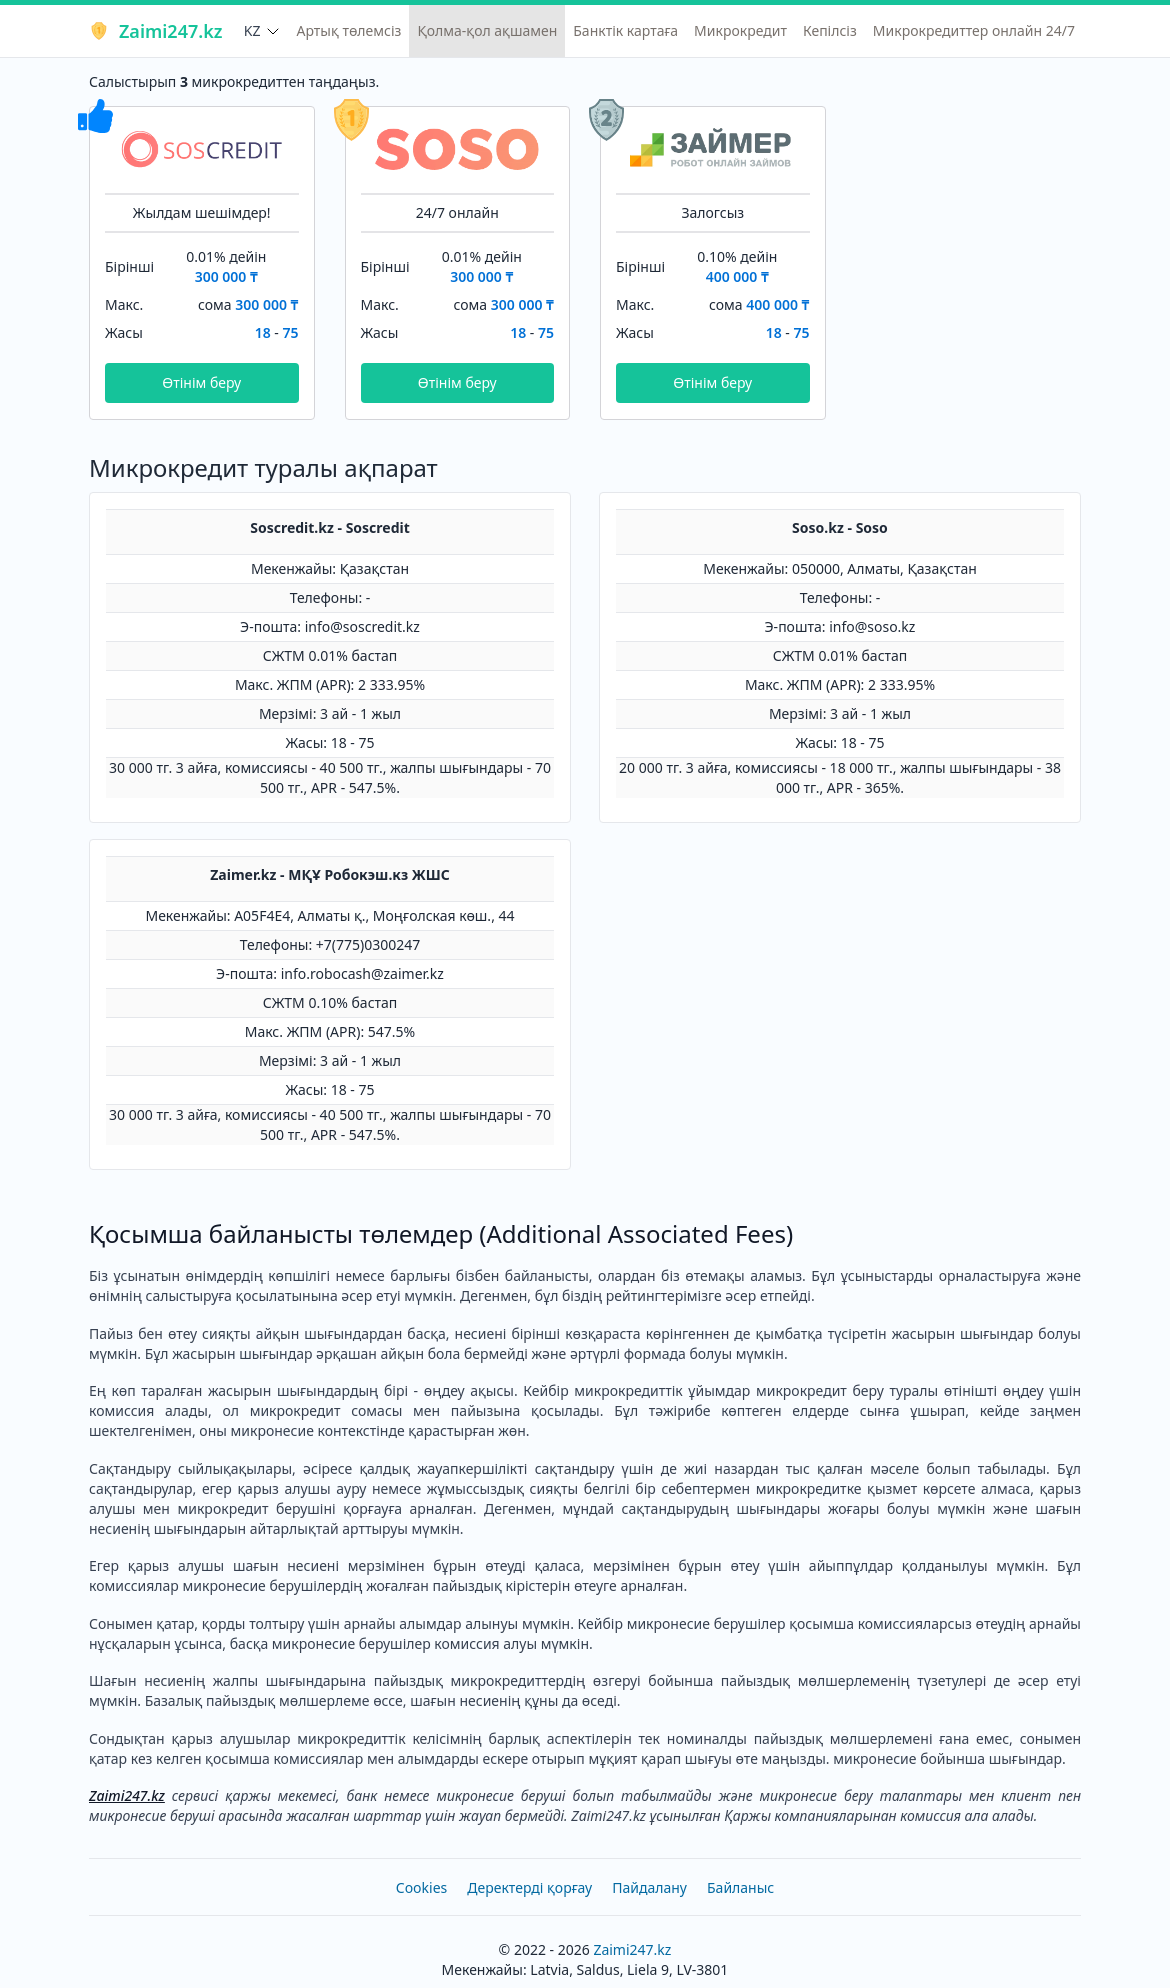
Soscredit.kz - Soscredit (330, 527)
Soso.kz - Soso (840, 527)
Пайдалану (649, 1887)
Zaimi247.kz (155, 31)
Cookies (421, 1887)
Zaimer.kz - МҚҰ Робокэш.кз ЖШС (330, 874)
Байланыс (740, 1887)
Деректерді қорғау (529, 1887)
